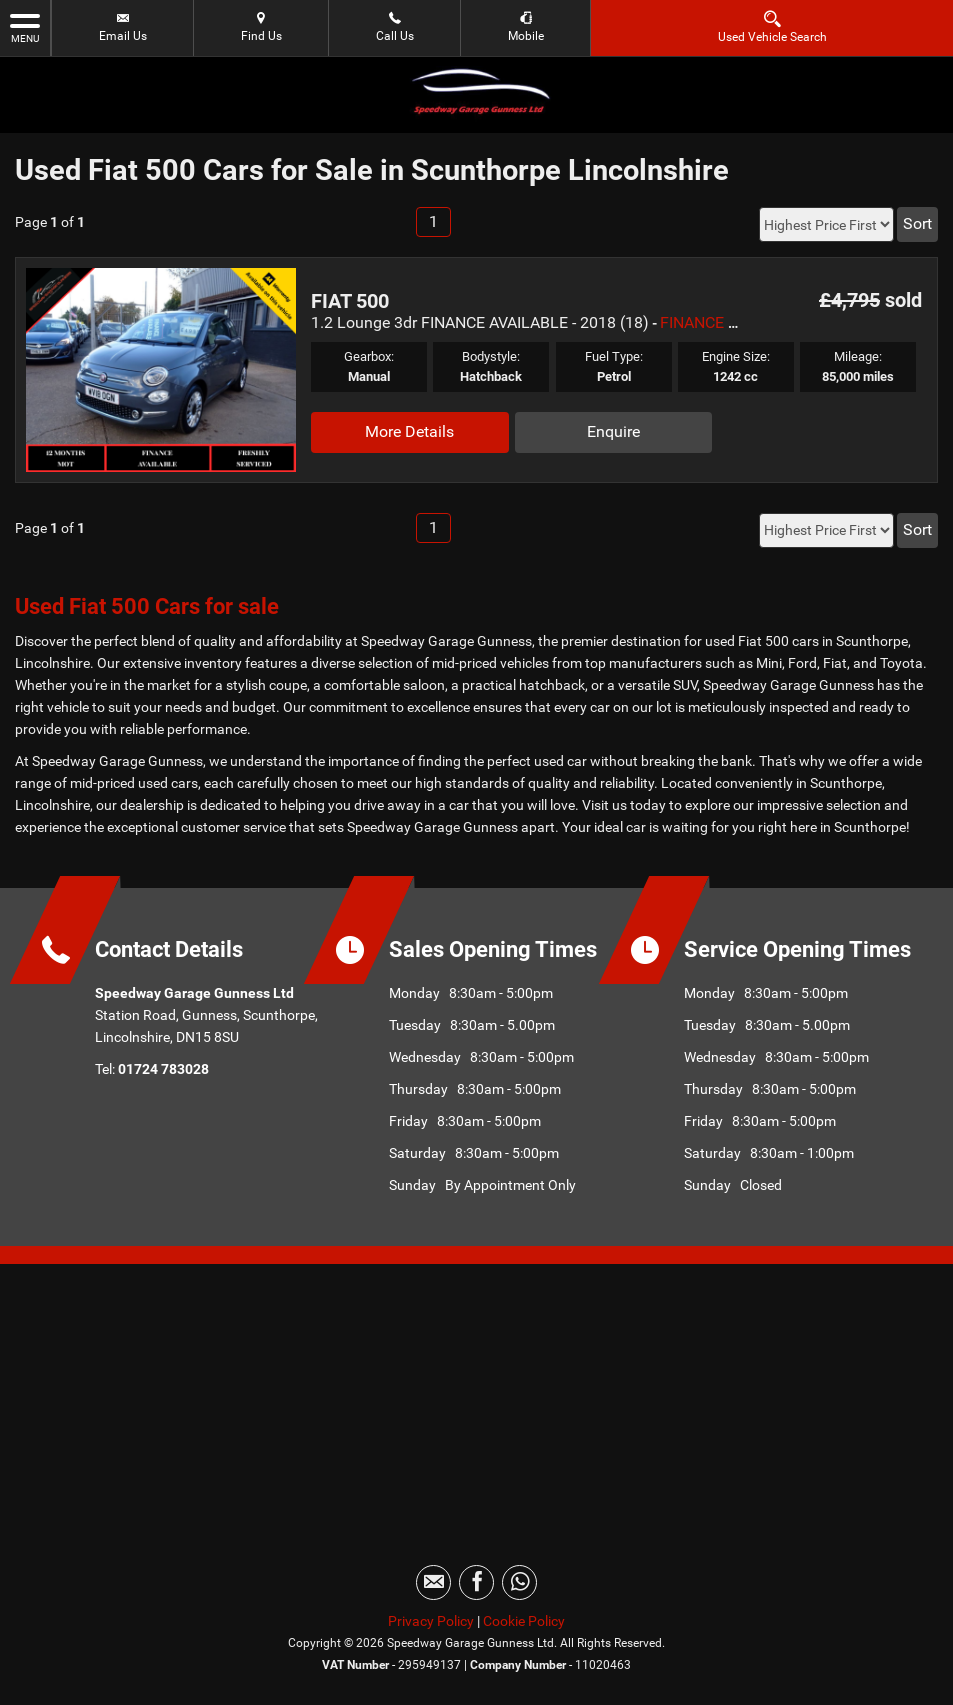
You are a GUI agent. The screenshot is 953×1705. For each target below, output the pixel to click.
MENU (25, 27)
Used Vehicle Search (772, 26)
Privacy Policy (431, 1621)
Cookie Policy (524, 1621)
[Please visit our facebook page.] (476, 1582)
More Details (409, 431)
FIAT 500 (350, 301)
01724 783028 (163, 1069)
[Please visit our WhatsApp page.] (519, 1582)
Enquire (613, 431)
